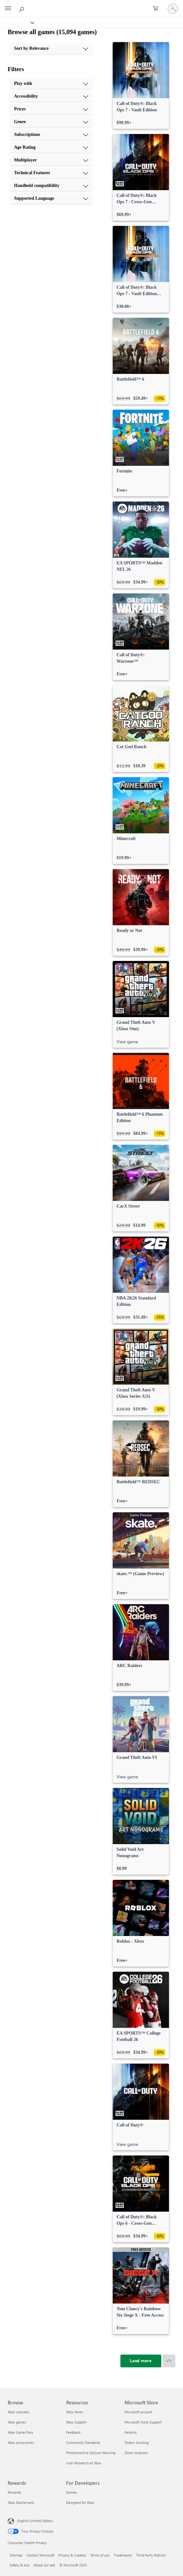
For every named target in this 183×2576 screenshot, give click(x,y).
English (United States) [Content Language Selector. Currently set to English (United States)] (35, 2521)
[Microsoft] (91, 5)
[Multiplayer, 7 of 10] (51, 160)
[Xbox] (17, 22)
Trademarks (123, 2555)
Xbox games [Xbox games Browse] (17, 2422)
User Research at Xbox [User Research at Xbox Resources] (83, 2463)
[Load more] (140, 2361)
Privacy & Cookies (72, 2555)
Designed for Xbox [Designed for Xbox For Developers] (80, 2502)
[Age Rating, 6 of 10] (51, 147)
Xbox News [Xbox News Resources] (74, 2412)
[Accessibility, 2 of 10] (51, 96)
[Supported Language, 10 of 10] (51, 198)
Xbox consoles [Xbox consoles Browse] (18, 2412)
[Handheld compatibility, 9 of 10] (51, 186)
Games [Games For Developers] (71, 2492)
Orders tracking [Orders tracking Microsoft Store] (137, 2442)
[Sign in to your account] (172, 8)
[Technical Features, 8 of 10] (51, 173)
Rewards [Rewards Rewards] (14, 2492)
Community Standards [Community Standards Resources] (83, 2442)
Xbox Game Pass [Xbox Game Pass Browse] (20, 2432)
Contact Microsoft (40, 2555)
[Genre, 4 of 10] (51, 122)
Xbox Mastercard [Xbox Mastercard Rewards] (21, 2502)
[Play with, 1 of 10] (51, 83)
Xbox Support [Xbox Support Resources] (76, 2422)
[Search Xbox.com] (22, 8)
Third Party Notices (151, 2555)
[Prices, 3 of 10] (51, 109)
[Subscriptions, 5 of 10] (51, 135)
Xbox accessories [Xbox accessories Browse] (21, 2442)
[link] (141, 85)
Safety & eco (19, 2565)
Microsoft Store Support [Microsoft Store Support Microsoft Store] (143, 2422)
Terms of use (100, 2555)
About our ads (44, 2565)
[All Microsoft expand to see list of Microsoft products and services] (8, 8)
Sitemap (16, 2555)
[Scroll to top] (169, 2361)
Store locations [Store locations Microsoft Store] (136, 2453)
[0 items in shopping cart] (157, 8)
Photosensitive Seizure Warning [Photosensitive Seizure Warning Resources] (90, 2453)
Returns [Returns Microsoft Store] (131, 2432)
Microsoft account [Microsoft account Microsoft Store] (138, 2412)
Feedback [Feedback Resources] (73, 2432)
